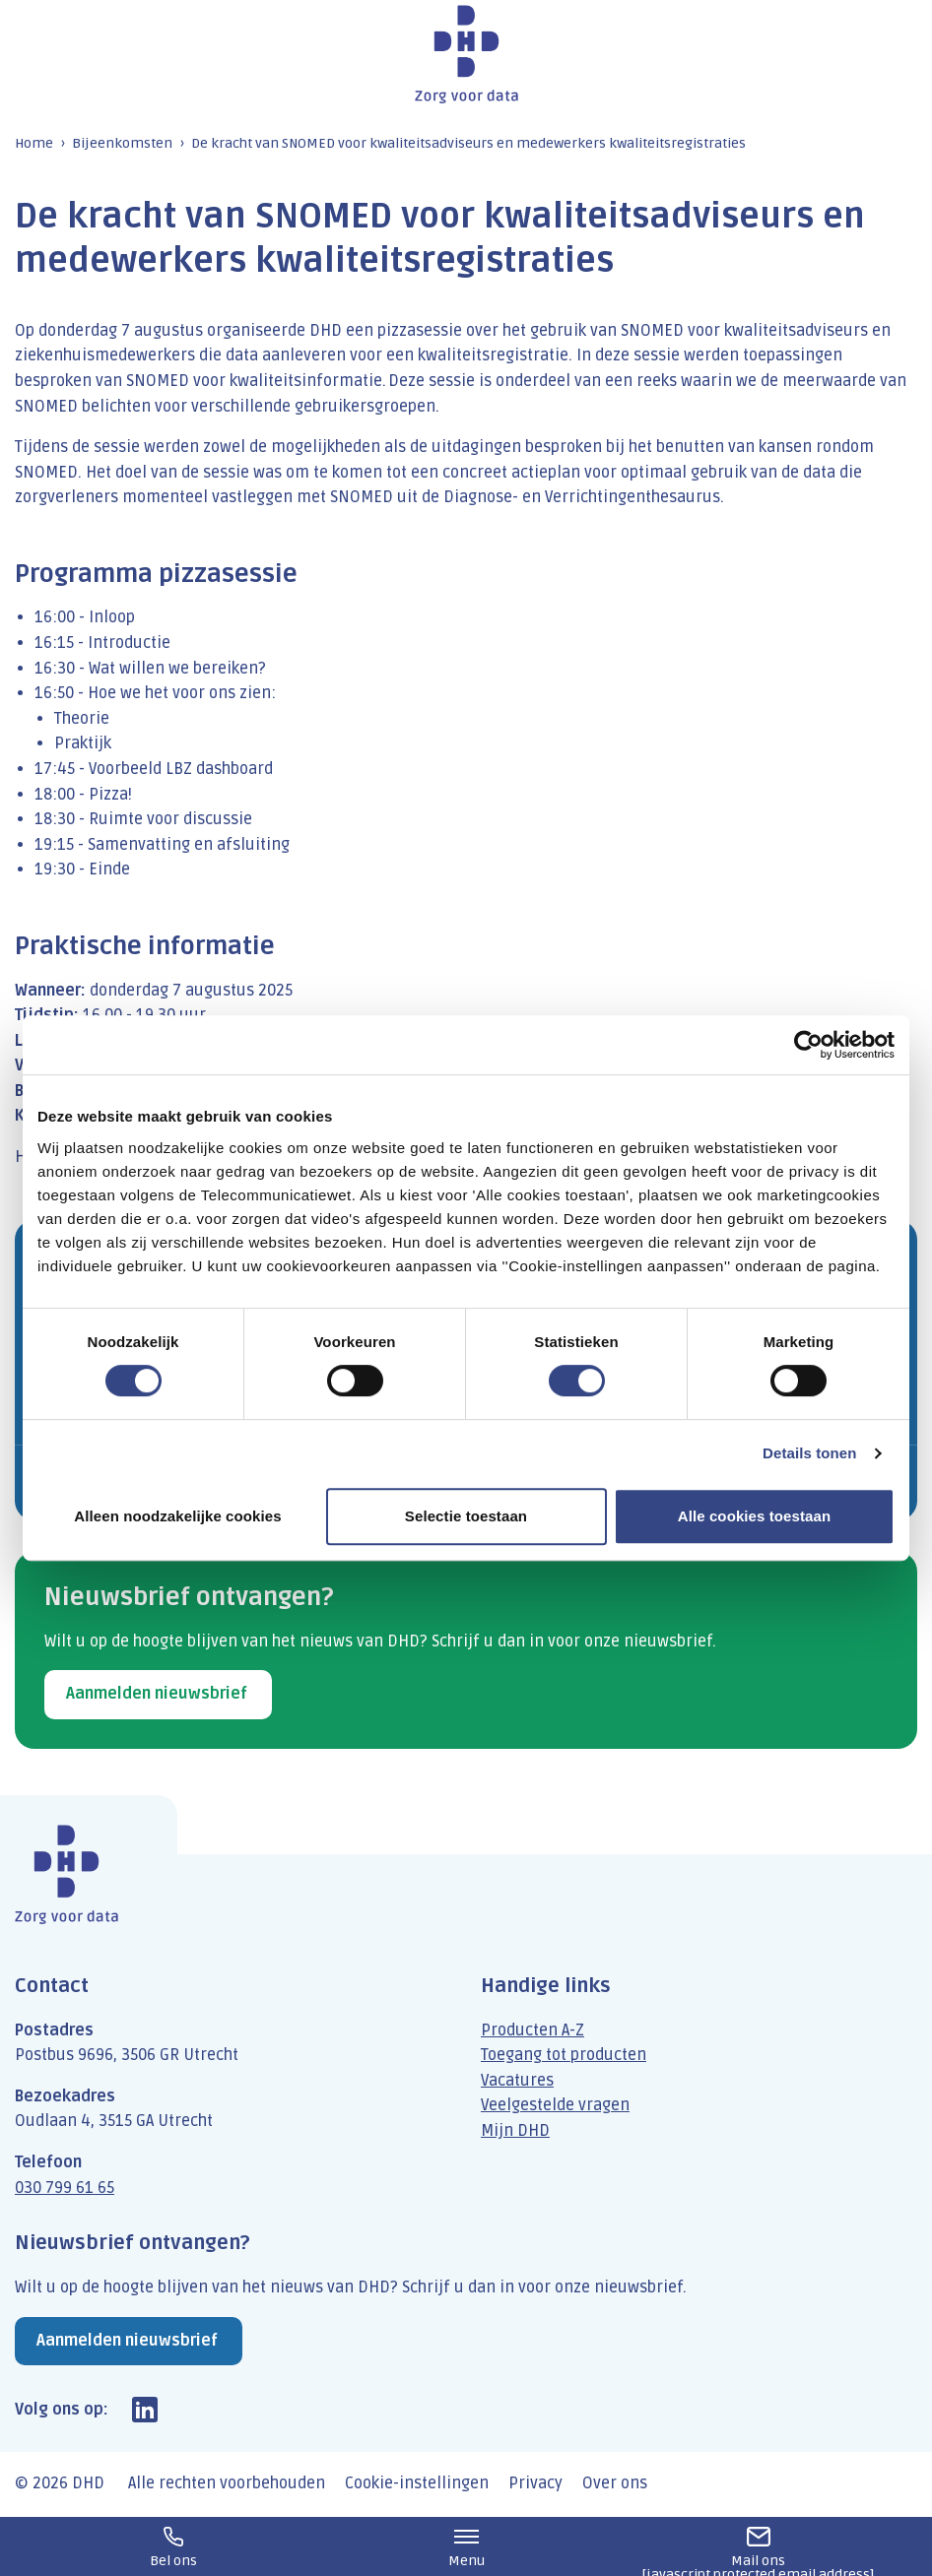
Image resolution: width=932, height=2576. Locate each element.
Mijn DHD (515, 2131)
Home (34, 143)
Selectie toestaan (466, 1516)
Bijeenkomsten (122, 143)
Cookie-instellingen (417, 2483)
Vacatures (517, 2081)
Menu (466, 2548)
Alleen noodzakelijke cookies (177, 1516)
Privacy (535, 2483)
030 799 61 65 (64, 2188)
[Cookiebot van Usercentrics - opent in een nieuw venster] (808, 1045)
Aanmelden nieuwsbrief (156, 1694)
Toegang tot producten (563, 2055)
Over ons (614, 2483)
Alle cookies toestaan (755, 1516)
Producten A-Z (532, 2030)
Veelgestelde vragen (555, 2105)
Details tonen (809, 1453)
